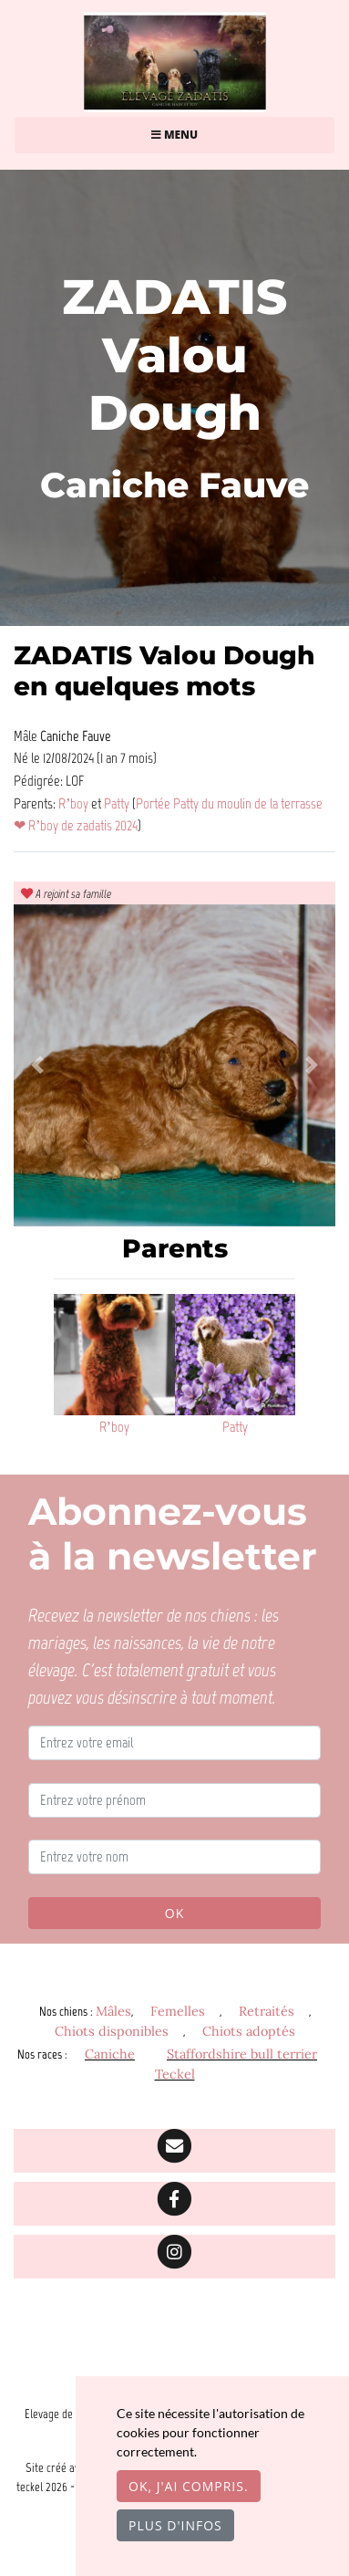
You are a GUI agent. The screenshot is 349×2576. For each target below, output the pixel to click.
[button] (38, 1065)
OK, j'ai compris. (188, 2486)
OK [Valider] (174, 1913)
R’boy (74, 803)
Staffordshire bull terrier (242, 2054)
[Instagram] (174, 2257)
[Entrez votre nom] (174, 1857)
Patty (118, 803)
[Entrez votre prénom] (174, 1800)
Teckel (175, 2074)
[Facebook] (174, 2204)
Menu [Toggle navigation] (174, 134)
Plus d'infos (175, 2525)
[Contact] (174, 2151)
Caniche (110, 2054)
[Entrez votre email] (174, 1743)
